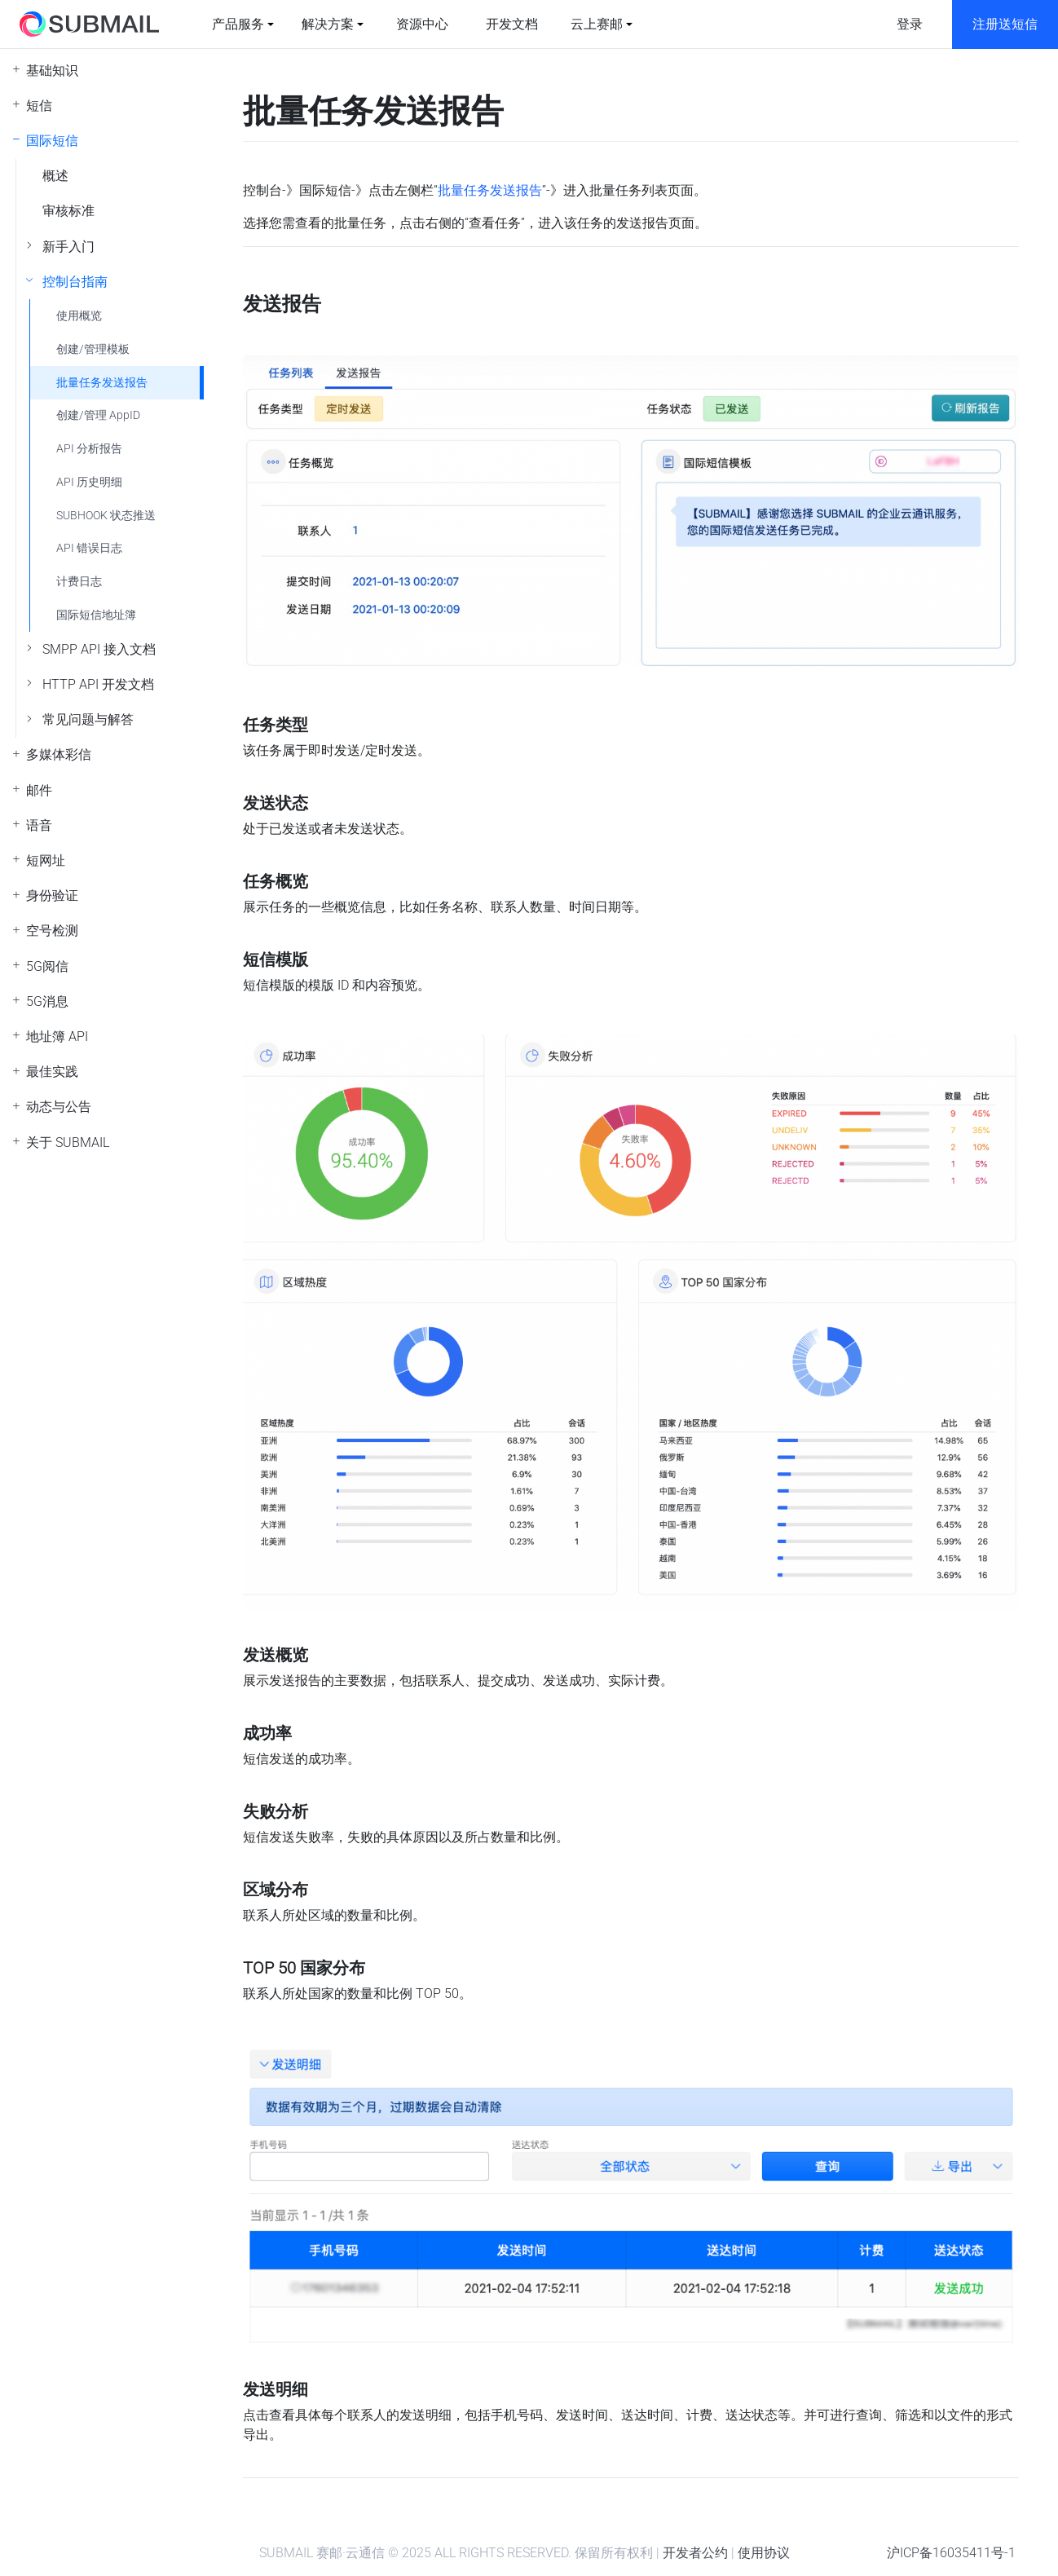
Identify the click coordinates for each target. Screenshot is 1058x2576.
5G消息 (47, 1001)
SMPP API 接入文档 (99, 649)
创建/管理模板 (93, 349)
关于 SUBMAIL (67, 1142)
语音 (39, 825)
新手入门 (68, 246)
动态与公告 (58, 1106)
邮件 (39, 790)
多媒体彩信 (58, 754)
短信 (39, 105)
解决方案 (328, 24)
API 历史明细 (89, 482)
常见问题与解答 (88, 719)
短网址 (45, 860)
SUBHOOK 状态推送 (106, 516)
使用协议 (764, 2553)
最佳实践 (52, 1071)
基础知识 (52, 70)
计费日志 (79, 582)
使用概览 (79, 316)
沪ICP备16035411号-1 (951, 2553)
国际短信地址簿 (96, 615)
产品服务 (238, 24)
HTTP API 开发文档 (98, 684)
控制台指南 (75, 281)
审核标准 (68, 210)
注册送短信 (1005, 24)
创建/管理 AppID (98, 415)
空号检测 (52, 930)
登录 (910, 24)
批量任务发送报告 (102, 383)
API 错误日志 (89, 548)
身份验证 (52, 895)
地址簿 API (57, 1036)
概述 (55, 175)
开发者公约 (695, 2553)
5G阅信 (47, 966)
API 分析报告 (89, 449)
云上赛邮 (597, 24)
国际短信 (52, 140)
